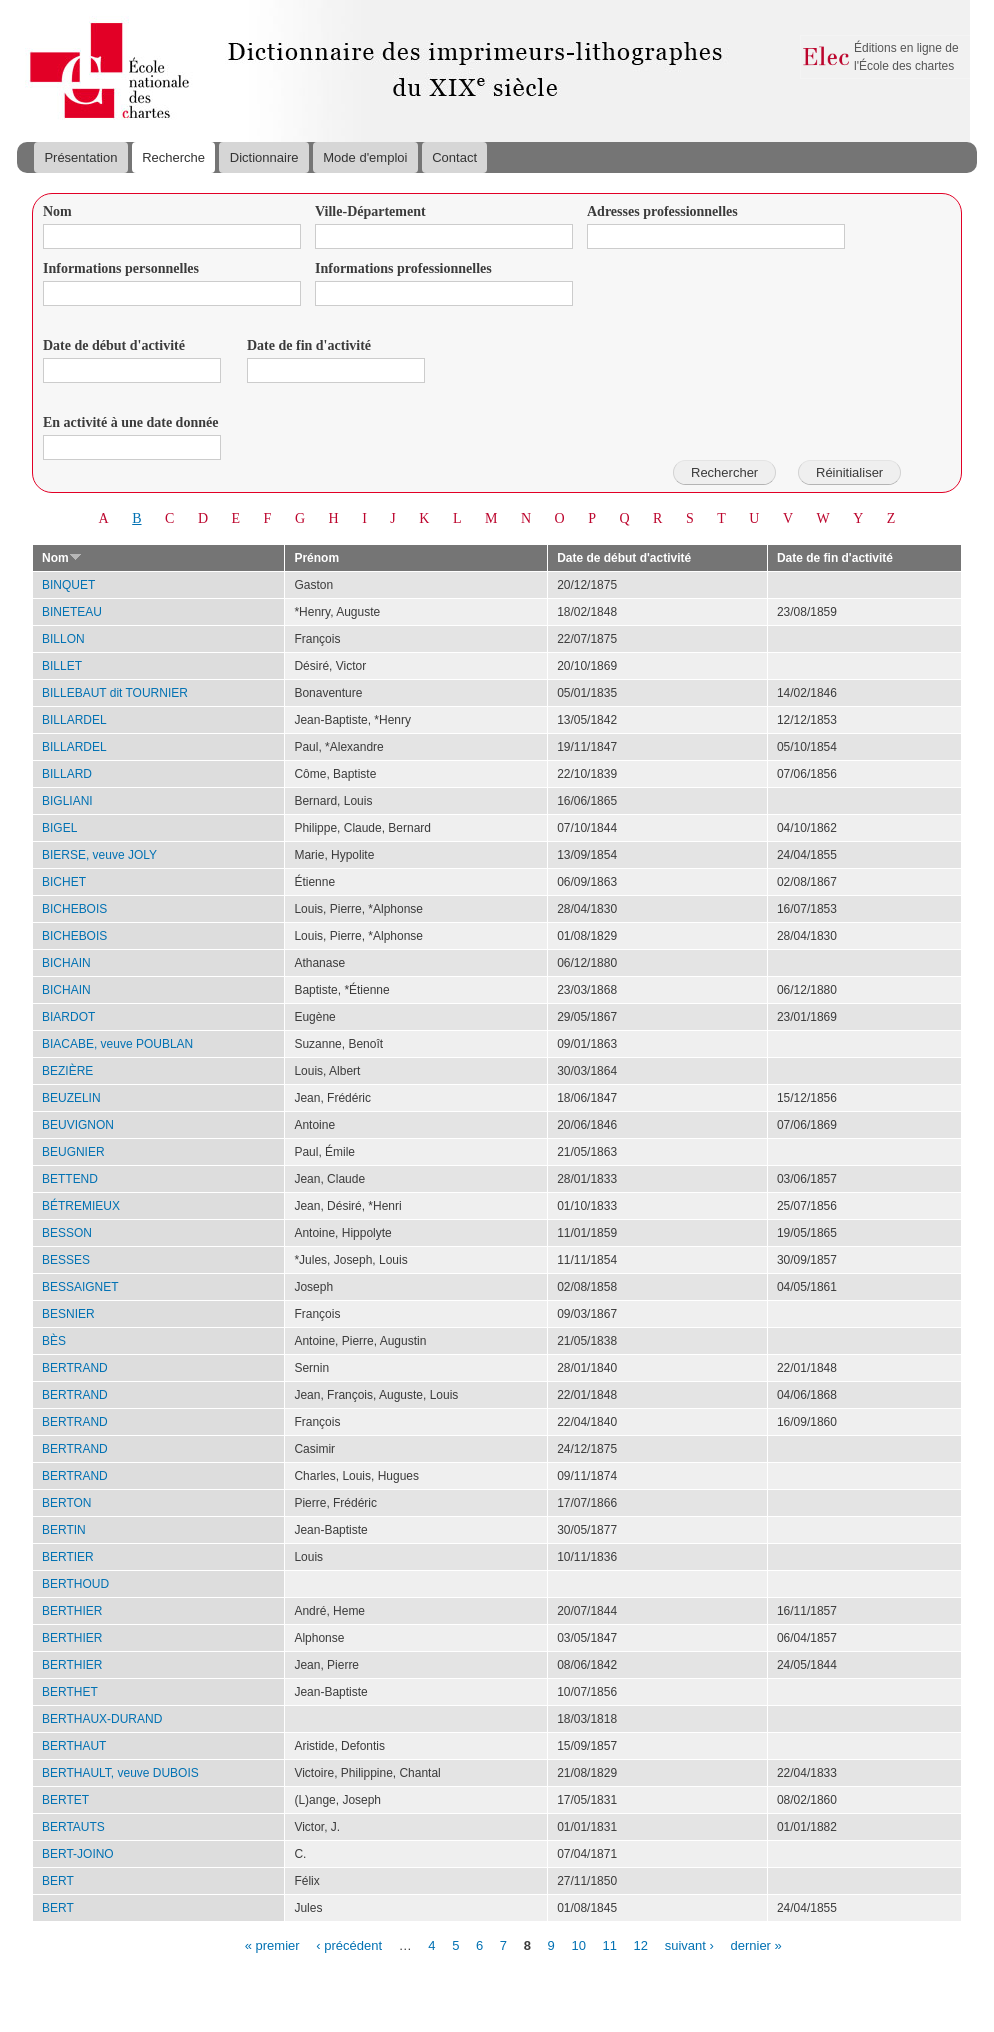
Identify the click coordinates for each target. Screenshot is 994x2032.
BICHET (64, 882)
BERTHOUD (75, 1584)
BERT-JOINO (78, 1854)
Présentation (80, 157)
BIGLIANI (67, 801)
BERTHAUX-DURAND (102, 1719)
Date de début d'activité (114, 345)
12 (641, 1944)
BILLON (63, 639)
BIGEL (59, 828)
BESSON (67, 1233)
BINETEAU (72, 612)
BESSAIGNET (80, 1287)
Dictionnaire (264, 157)
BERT (58, 1881)
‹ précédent (349, 1944)
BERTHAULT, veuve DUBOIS (120, 1773)
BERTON (67, 1503)
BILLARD (67, 774)
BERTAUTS (73, 1827)
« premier (272, 1944)
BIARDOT (68, 1017)
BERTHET (70, 1692)
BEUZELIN (71, 1098)
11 (610, 1944)
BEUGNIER (73, 1152)
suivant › (689, 1944)
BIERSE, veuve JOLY (99, 855)
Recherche (173, 157)
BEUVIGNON (78, 1125)
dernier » (755, 1944)
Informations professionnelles (403, 268)
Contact (454, 157)
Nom (57, 211)
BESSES (66, 1260)
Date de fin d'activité (309, 345)
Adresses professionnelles (662, 211)
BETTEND (70, 1179)
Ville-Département (370, 211)
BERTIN (64, 1530)
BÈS (54, 1341)
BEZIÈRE (67, 1071)
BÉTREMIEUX (81, 1206)
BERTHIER (72, 1611)
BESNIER (68, 1314)
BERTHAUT (74, 1746)
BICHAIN (66, 963)
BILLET (62, 666)
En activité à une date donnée (130, 422)
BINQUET (68, 585)
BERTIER (68, 1557)
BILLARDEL (74, 720)
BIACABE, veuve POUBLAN (117, 1044)
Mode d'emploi (365, 157)
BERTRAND (75, 1368)
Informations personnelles (121, 268)
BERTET (65, 1800)
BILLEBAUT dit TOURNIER (115, 693)
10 (578, 1944)
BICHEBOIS (74, 909)
